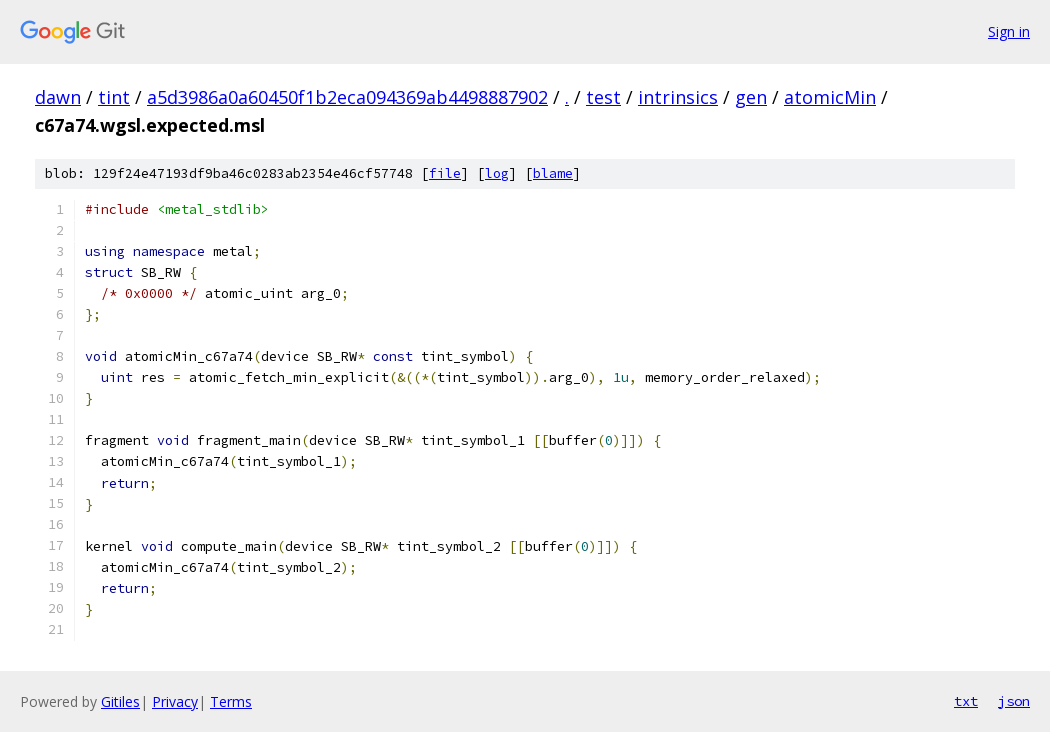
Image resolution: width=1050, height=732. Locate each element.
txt (966, 701)
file (445, 173)
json (1014, 701)
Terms (231, 701)
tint (114, 97)
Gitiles (120, 701)
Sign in (1009, 31)
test (603, 97)
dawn (58, 97)
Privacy (175, 701)
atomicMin (830, 97)
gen (751, 97)
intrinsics (678, 97)
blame (553, 173)
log (497, 173)
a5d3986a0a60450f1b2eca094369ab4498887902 (347, 97)
